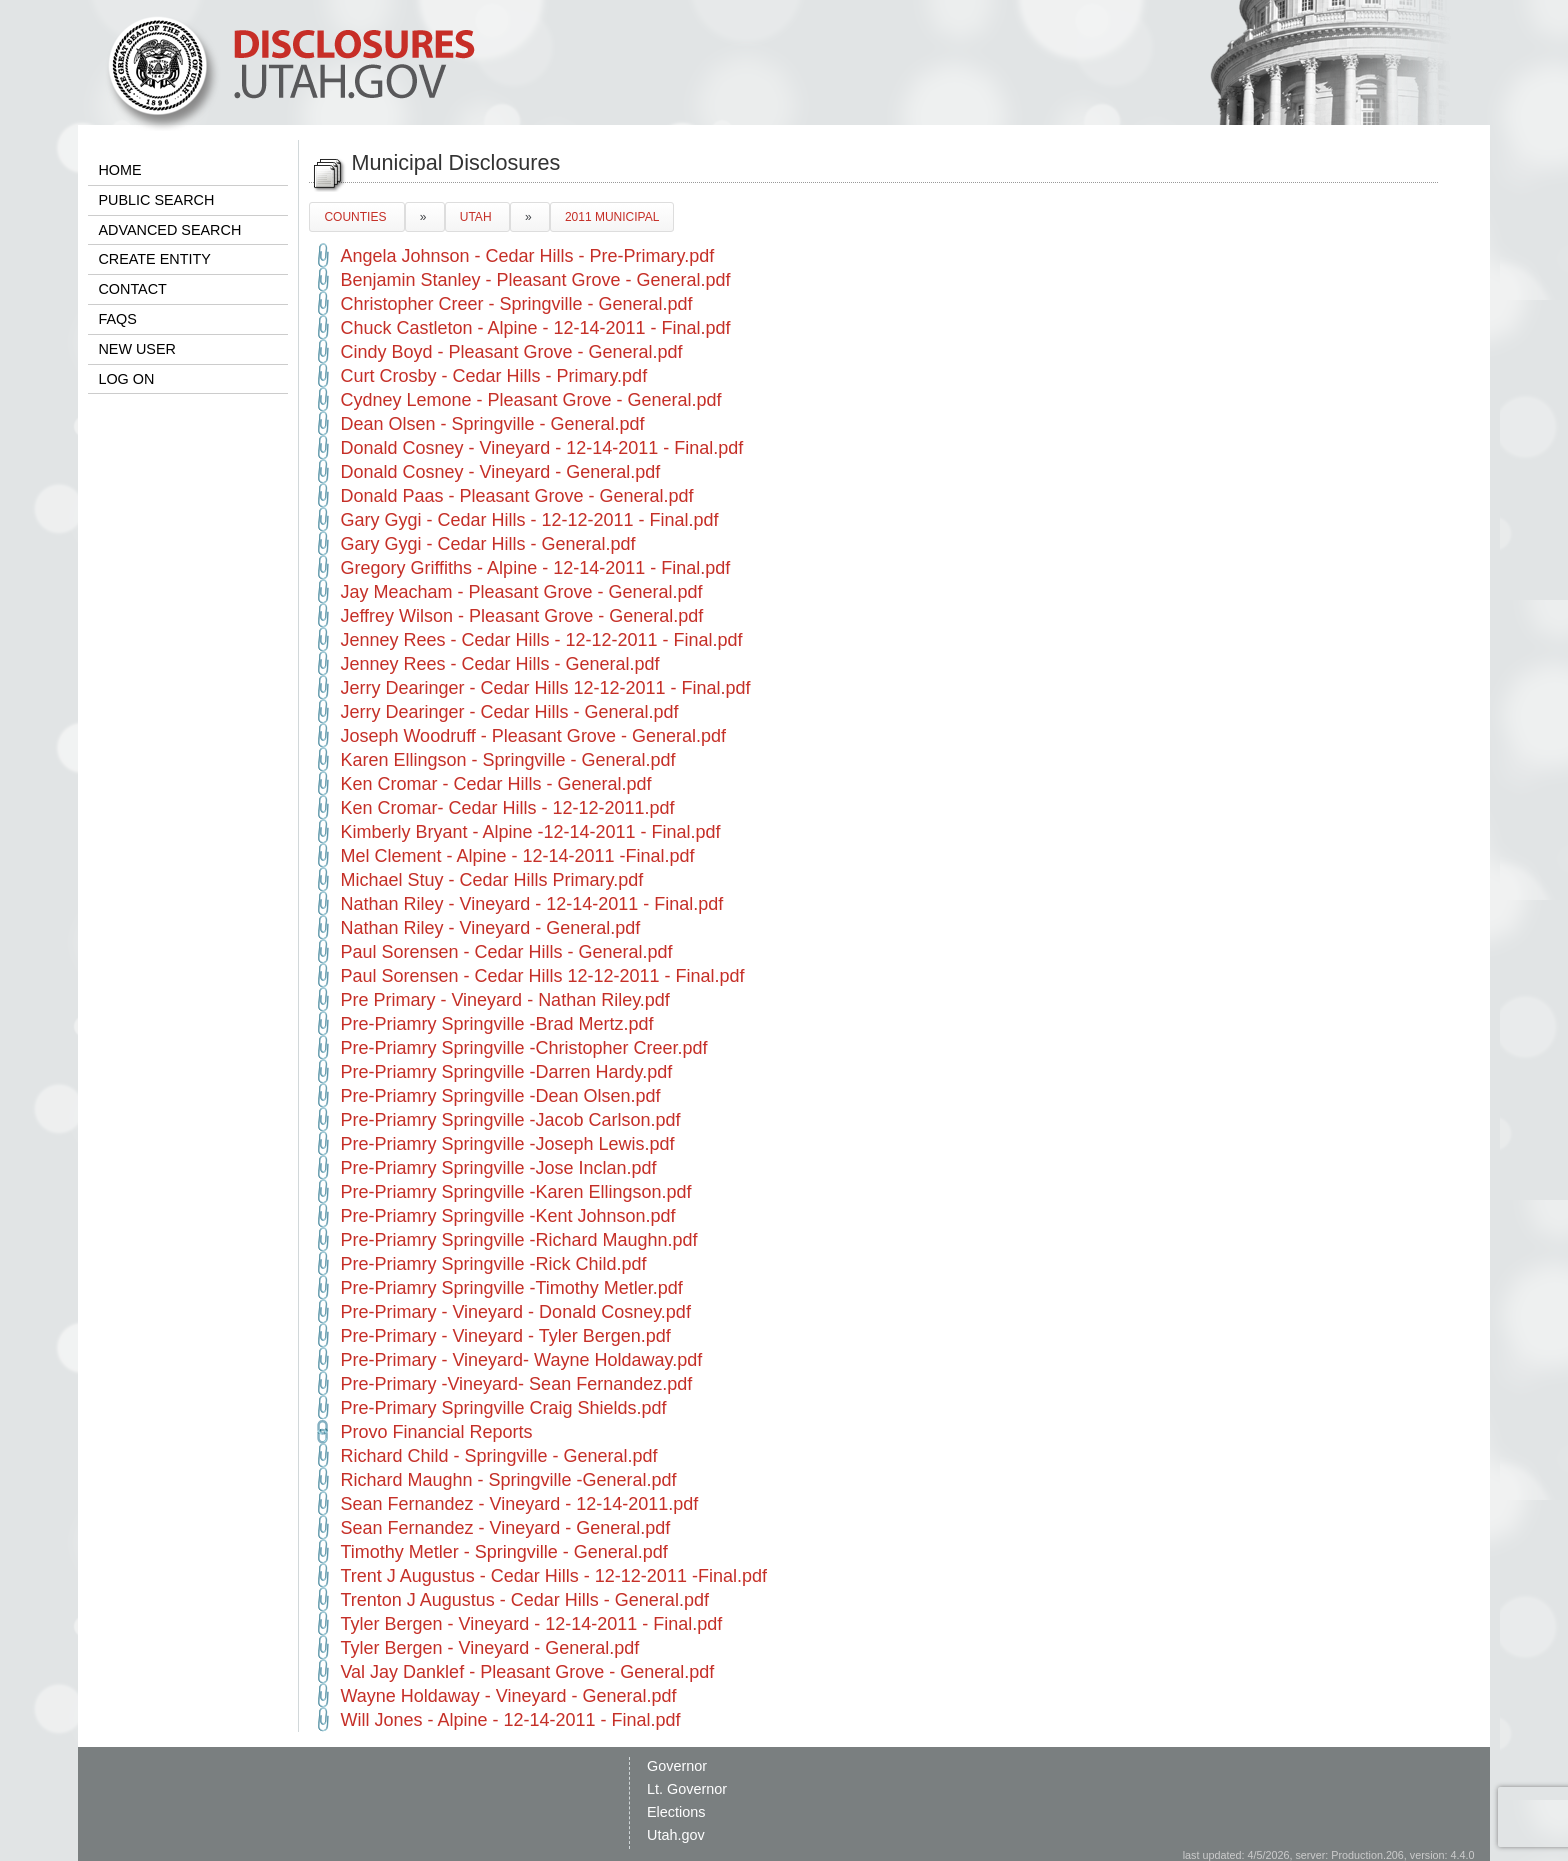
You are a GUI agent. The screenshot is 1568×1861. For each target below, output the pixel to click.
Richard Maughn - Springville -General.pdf (508, 1480)
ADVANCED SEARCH (169, 230)
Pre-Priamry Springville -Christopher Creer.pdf (523, 1048)
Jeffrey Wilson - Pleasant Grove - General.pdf (521, 616)
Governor (677, 1766)
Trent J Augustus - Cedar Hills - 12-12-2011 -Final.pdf (553, 1576)
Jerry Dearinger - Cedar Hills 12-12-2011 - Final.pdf (545, 688)
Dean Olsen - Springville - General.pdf (492, 424)
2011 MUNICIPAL (612, 217)
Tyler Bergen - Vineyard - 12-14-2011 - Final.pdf (531, 1624)
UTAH (477, 217)
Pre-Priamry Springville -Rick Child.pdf (493, 1264)
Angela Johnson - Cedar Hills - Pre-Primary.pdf (527, 256)
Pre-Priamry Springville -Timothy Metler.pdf (511, 1288)
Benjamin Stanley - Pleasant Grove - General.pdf (535, 280)
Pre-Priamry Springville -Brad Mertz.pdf (496, 1024)
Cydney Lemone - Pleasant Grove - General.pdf (530, 400)
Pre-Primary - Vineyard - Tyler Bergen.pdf (505, 1336)
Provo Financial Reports (436, 1432)
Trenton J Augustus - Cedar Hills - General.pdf (524, 1600)
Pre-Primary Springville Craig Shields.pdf (503, 1408)
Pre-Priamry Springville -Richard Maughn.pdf (518, 1240)
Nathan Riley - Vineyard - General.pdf (490, 928)
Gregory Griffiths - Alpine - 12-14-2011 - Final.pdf (535, 568)
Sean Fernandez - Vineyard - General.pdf (505, 1528)
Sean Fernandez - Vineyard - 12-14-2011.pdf (519, 1504)
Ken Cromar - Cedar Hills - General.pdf (495, 784)
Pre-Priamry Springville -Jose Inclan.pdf (498, 1168)
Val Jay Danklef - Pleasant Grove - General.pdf (527, 1672)
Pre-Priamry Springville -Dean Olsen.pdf (500, 1096)
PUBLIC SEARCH (156, 200)
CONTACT (132, 289)
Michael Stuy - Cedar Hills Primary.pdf (491, 880)
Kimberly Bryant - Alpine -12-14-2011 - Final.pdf (530, 832)
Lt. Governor (687, 1789)
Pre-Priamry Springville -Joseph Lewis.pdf (507, 1144)
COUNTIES (356, 217)
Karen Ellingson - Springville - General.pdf (507, 760)
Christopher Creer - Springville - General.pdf (516, 304)
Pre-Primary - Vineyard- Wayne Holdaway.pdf (521, 1360)
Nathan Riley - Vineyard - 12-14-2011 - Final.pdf (531, 904)
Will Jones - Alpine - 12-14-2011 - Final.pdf (510, 1720)
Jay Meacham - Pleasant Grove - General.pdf (521, 592)
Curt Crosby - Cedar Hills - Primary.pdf (493, 376)
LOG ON (126, 379)
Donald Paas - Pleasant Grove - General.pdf (516, 496)
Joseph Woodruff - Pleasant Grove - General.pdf (533, 736)
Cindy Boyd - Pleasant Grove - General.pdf (511, 352)
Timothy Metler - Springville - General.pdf (503, 1552)
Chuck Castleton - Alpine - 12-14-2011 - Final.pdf (535, 328)
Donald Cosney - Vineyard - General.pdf (500, 472)
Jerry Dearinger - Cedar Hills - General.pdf (509, 712)
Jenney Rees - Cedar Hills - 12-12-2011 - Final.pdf (541, 640)
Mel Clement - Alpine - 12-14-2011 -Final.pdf (517, 856)
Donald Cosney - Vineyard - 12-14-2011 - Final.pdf (541, 448)
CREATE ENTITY (154, 259)
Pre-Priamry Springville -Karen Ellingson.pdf (515, 1192)
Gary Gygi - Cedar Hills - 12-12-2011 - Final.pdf (529, 520)
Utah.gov (676, 1835)
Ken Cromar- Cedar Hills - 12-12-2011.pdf (507, 808)
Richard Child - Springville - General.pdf (498, 1456)
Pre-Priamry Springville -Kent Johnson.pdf (507, 1216)
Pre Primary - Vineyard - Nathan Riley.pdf (504, 1000)
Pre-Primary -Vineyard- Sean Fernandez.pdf (516, 1384)
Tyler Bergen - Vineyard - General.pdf (489, 1648)
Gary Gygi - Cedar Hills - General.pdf (487, 544)
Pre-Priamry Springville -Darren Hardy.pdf (506, 1072)
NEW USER (137, 349)
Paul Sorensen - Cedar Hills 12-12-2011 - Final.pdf (542, 976)
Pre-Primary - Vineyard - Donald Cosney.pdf (515, 1312)
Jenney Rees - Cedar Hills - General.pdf (499, 664)
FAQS (117, 319)
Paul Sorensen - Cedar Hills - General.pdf (506, 952)
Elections (676, 1812)
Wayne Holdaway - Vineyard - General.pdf (508, 1696)
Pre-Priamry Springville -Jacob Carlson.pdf (510, 1120)
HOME (119, 170)
